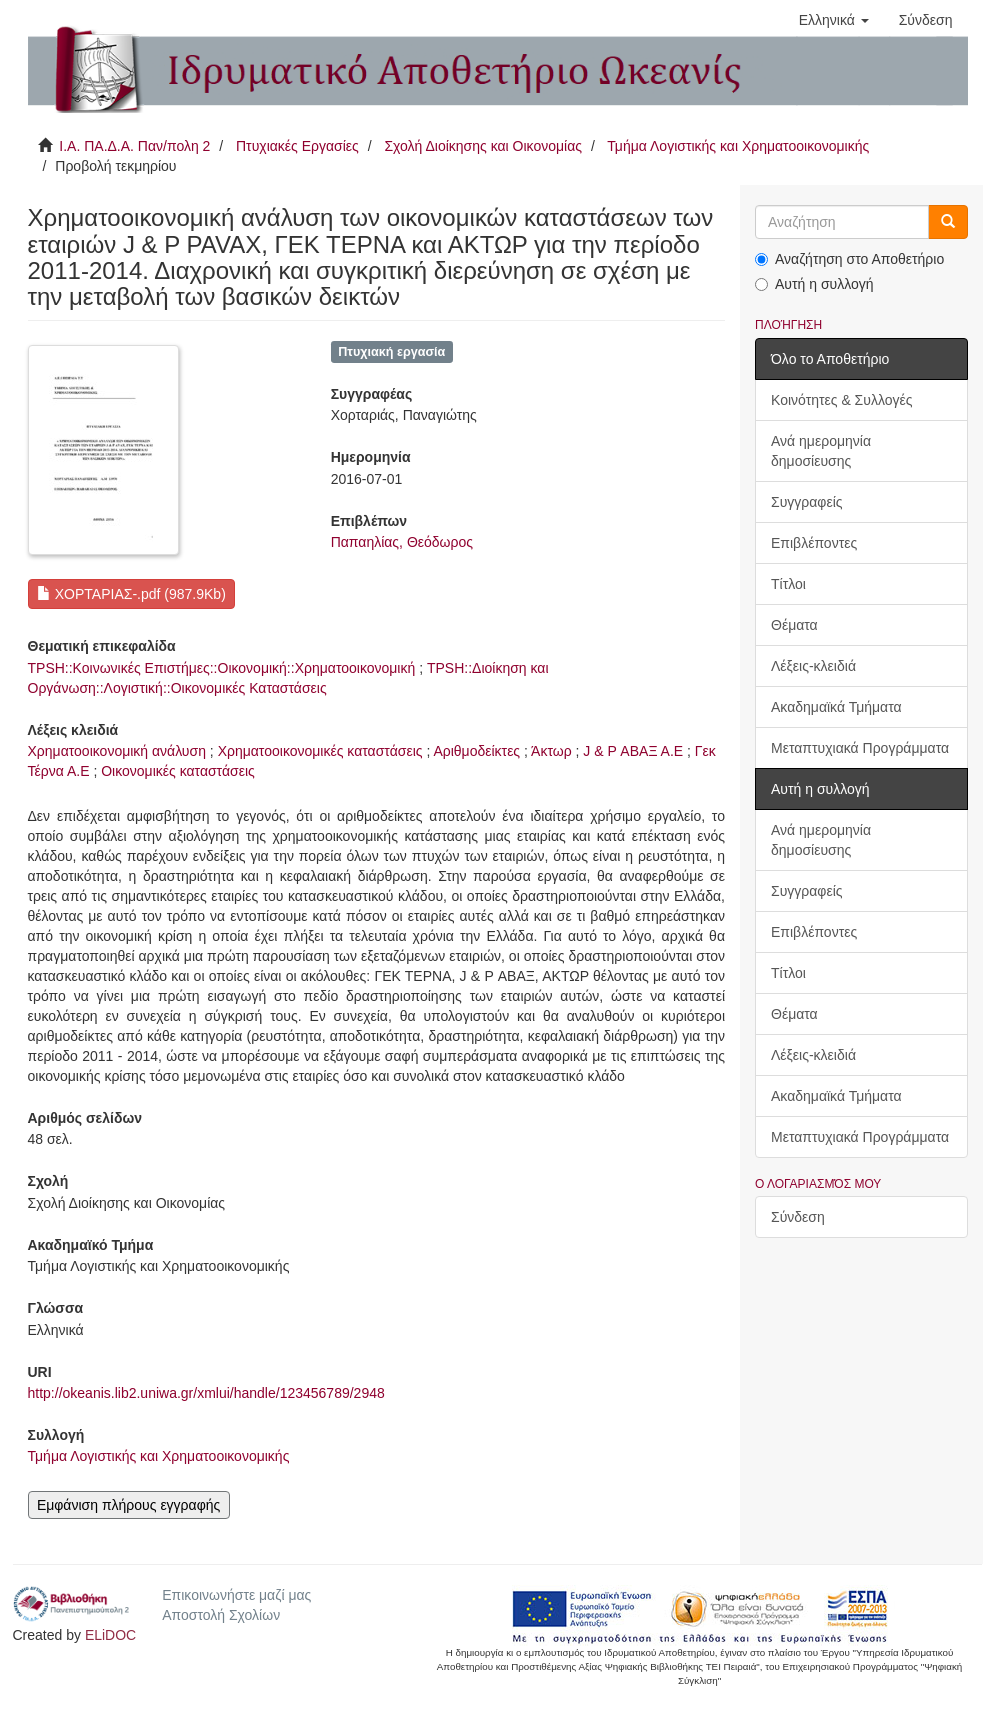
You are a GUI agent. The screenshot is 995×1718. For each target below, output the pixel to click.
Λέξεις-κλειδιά (813, 666)
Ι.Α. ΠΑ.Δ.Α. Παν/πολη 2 (134, 146)
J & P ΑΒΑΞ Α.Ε (633, 751)
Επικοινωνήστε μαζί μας (236, 1595)
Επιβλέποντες (814, 543)
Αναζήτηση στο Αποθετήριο (849, 259)
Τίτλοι (788, 584)
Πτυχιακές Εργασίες (297, 146)
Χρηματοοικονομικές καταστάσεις (320, 751)
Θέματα (794, 625)
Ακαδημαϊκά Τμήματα (836, 707)
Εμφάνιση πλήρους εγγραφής (128, 1505)
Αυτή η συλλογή (814, 284)
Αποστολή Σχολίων (221, 1615)
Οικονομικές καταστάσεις (178, 771)
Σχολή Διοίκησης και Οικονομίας (483, 146)
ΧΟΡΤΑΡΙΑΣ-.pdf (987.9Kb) (131, 594)
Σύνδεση (798, 1217)
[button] (834, 20)
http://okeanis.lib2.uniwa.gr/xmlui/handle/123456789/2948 (206, 1393)
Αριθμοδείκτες (476, 751)
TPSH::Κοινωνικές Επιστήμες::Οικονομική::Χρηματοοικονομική (222, 668)
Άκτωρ (551, 751)
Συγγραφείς (807, 502)
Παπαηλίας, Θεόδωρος (402, 542)
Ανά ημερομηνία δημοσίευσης (821, 451)
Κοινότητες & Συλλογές (841, 400)
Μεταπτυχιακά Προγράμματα (860, 748)
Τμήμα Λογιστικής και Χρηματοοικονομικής (738, 146)
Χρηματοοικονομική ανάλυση (117, 751)
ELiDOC (110, 1635)
